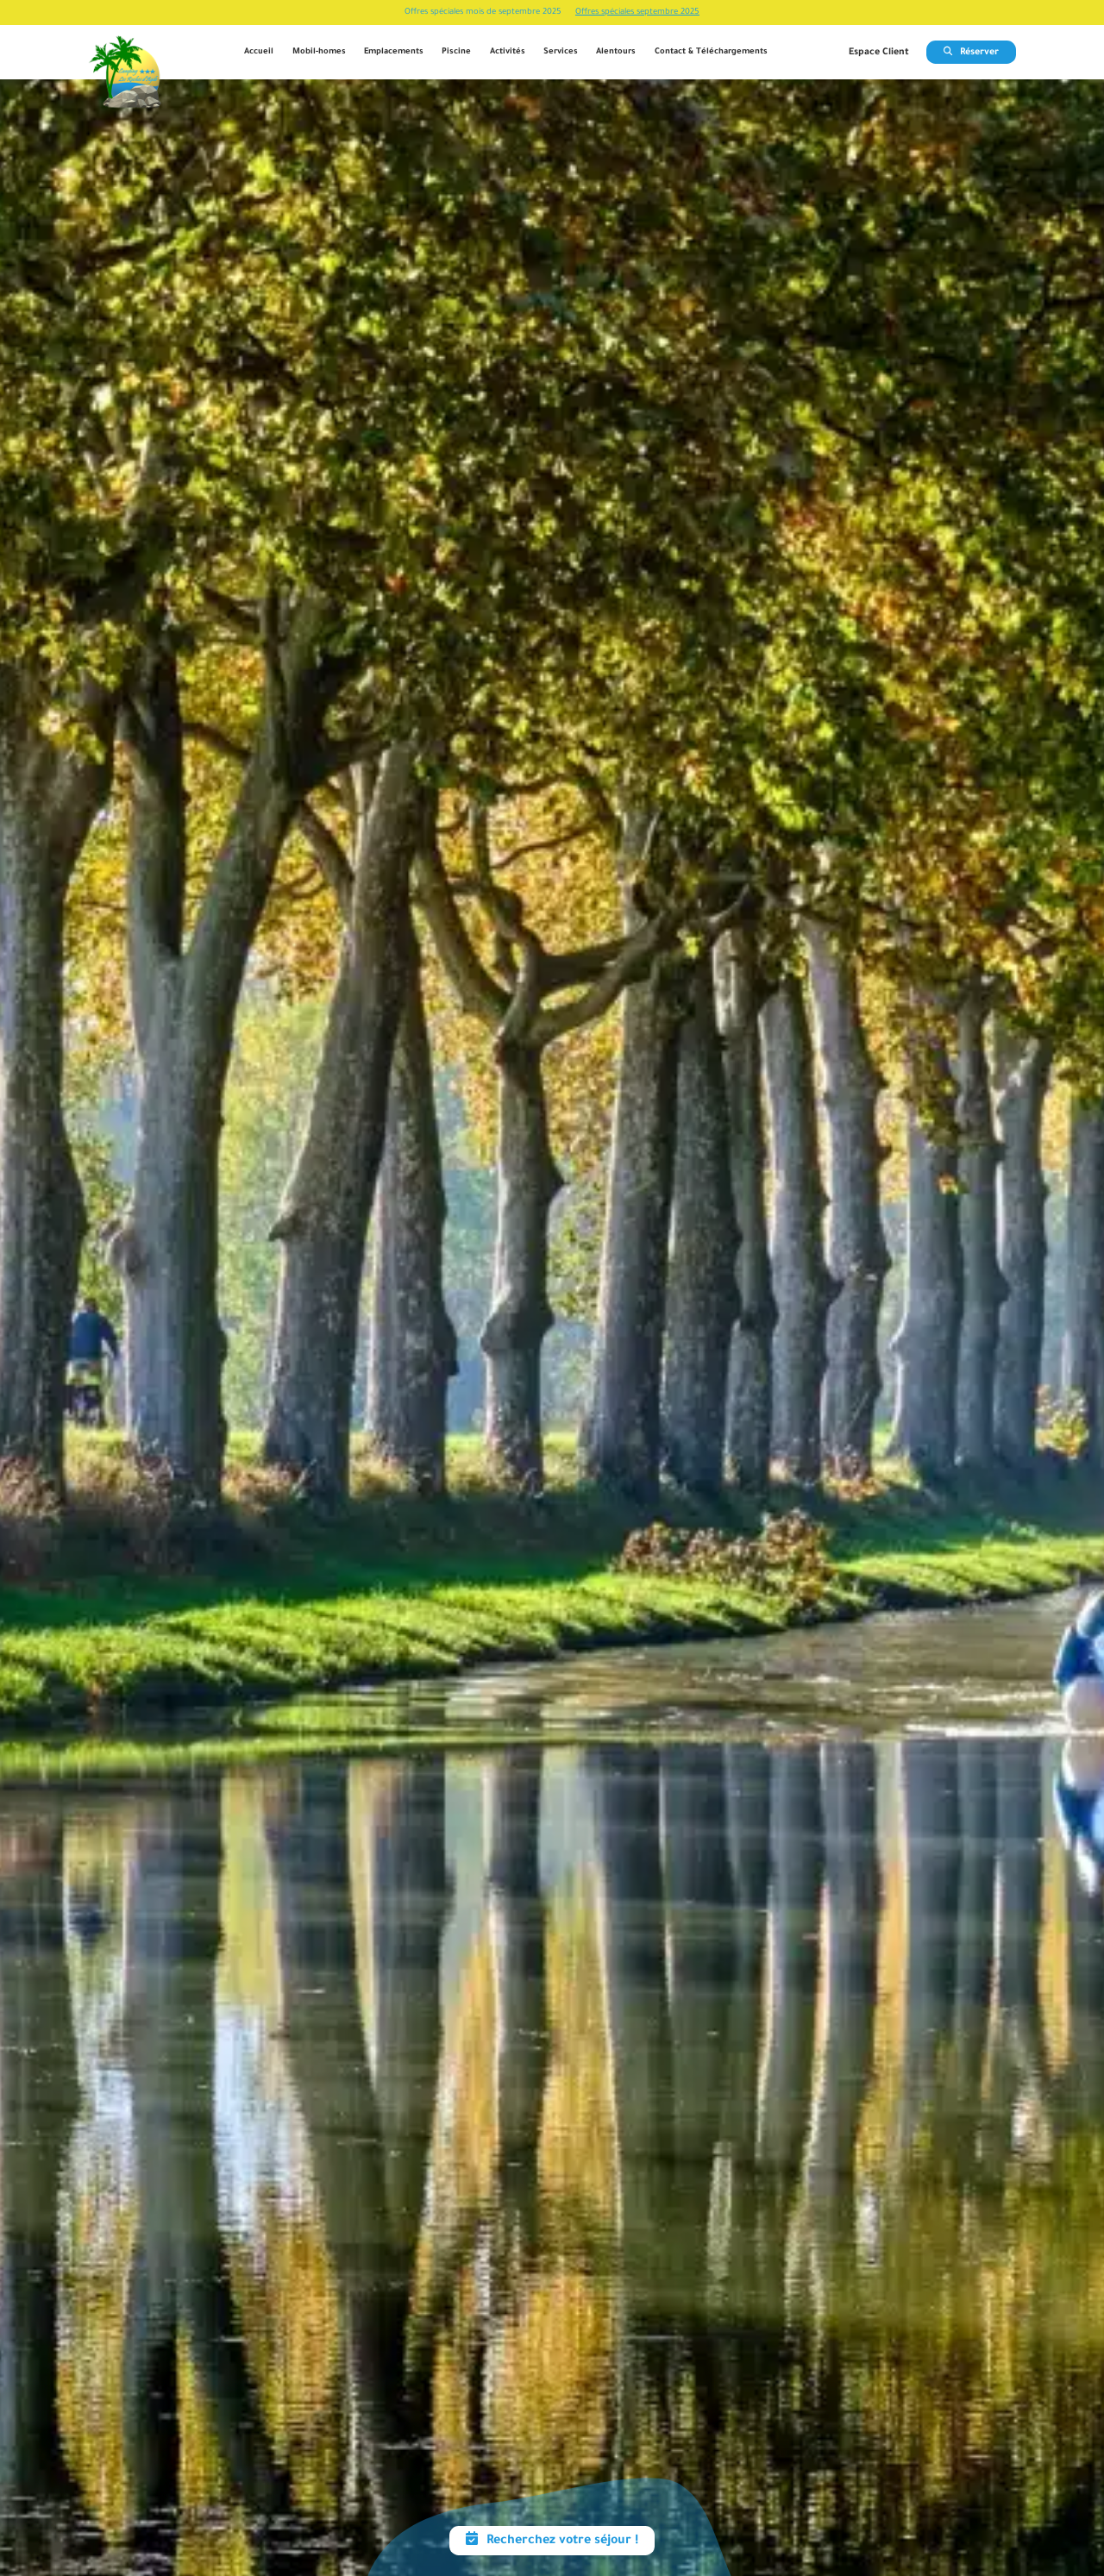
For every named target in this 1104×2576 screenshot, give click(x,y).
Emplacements (393, 52)
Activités (507, 52)
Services (560, 52)
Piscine (456, 52)
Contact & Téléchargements (711, 52)
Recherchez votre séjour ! (551, 2541)
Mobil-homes (319, 52)
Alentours (616, 52)
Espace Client (879, 52)
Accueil (258, 52)
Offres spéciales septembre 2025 (637, 12)
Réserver (971, 52)
